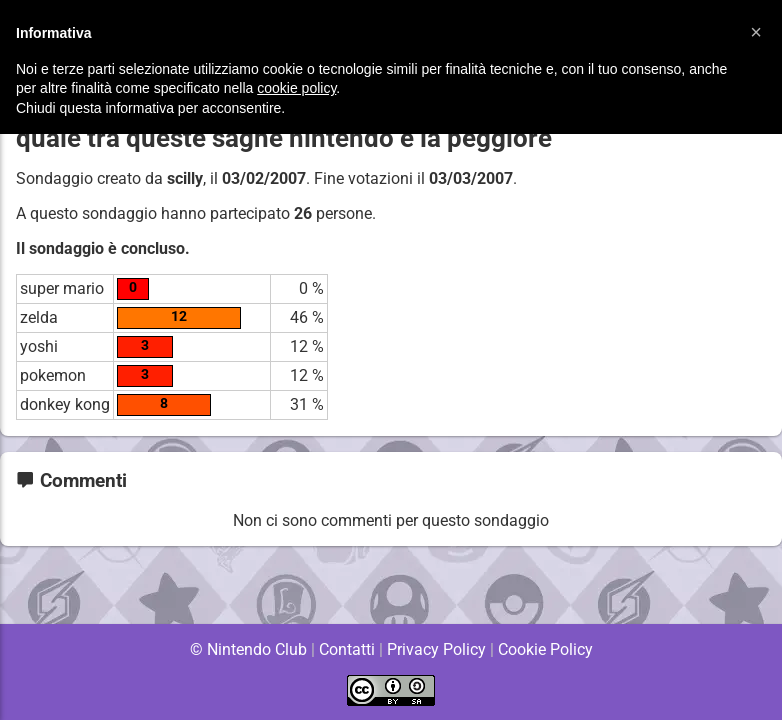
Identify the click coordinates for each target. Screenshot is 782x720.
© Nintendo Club (247, 649)
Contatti (346, 649)
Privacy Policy (436, 649)
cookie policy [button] (296, 88)
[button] (756, 32)
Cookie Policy (545, 649)
